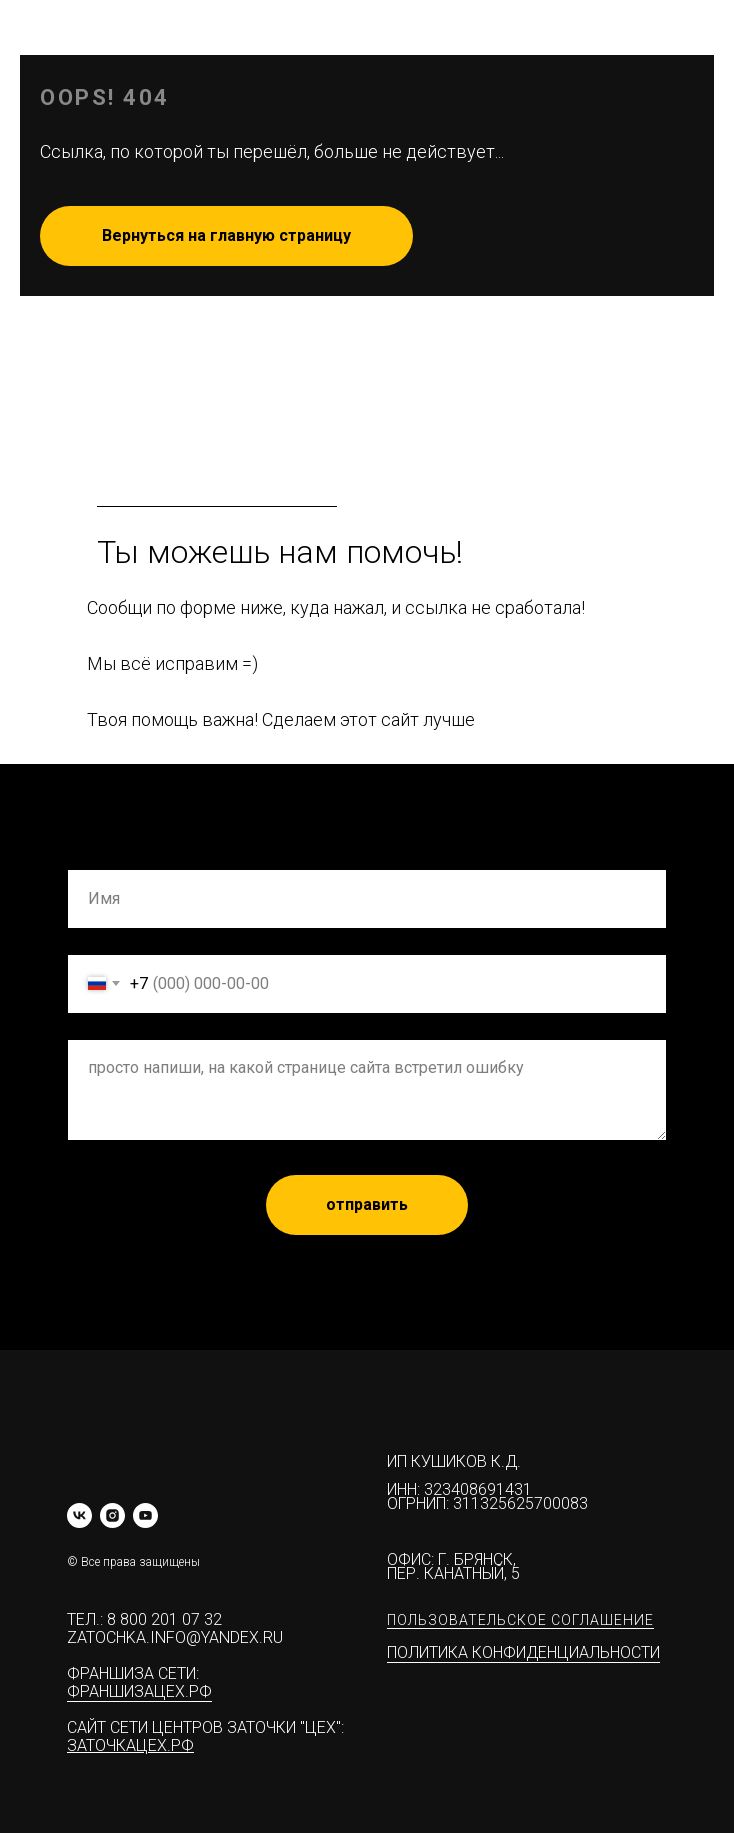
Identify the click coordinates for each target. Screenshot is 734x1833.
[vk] (79, 1515)
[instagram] (112, 1515)
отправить (367, 1204)
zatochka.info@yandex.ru (175, 1637)
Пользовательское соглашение (520, 1620)
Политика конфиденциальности (523, 1652)
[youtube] (145, 1515)
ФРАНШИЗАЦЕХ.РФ (139, 1691)
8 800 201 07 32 (164, 1619)
